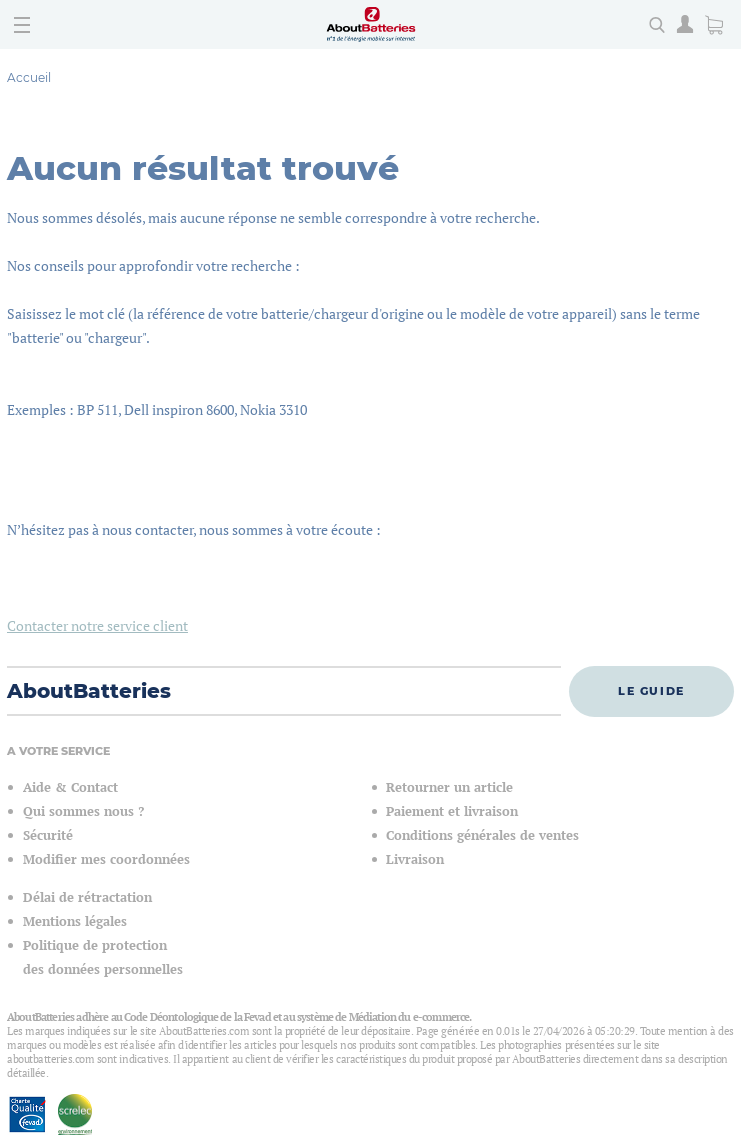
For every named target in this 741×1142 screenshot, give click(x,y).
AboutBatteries (89, 691)
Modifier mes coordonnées (106, 859)
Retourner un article (449, 787)
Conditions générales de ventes (482, 835)
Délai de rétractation (87, 897)
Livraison (415, 859)
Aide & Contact (70, 787)
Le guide (651, 691)
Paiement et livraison (452, 811)
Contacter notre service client (97, 625)
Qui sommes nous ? (83, 811)
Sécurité (48, 835)
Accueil (29, 77)
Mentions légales (75, 921)
